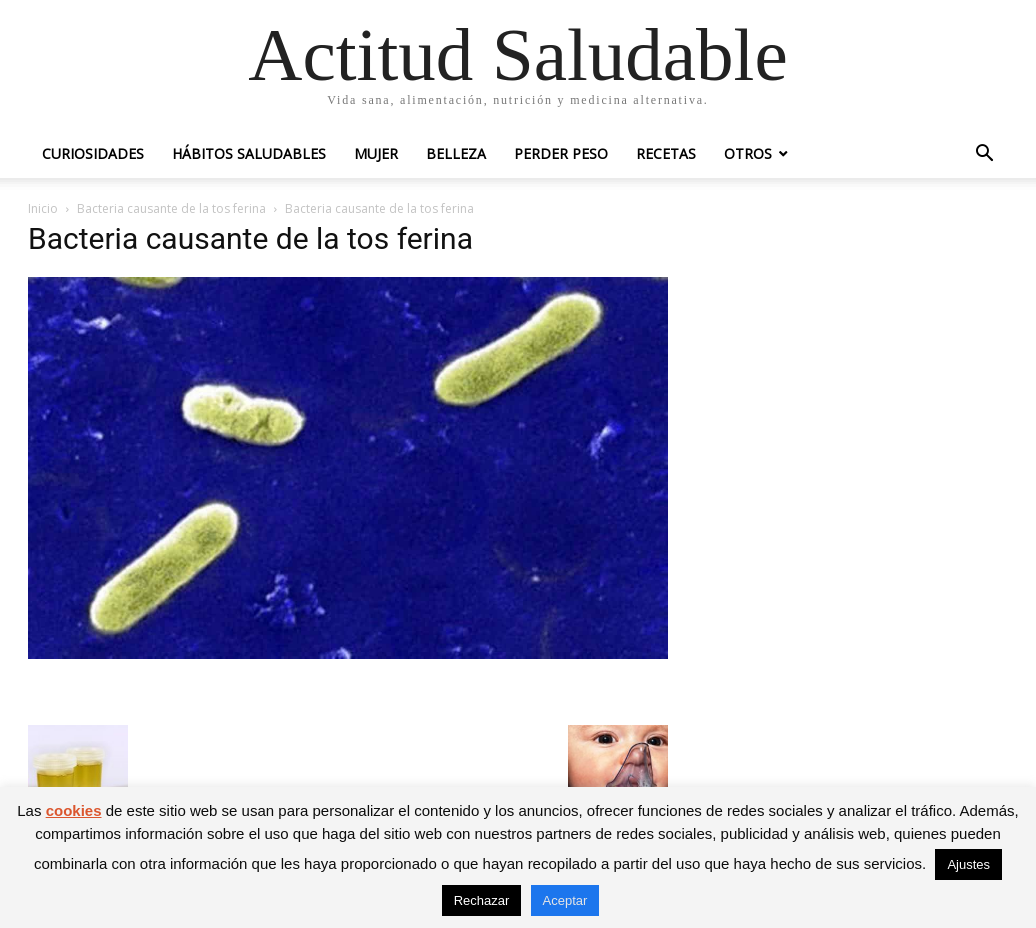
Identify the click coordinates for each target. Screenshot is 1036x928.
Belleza (456, 153)
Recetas (666, 153)
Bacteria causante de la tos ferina (171, 208)
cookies (74, 810)
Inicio (43, 208)
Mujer (376, 153)
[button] (984, 155)
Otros (748, 153)
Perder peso (561, 153)
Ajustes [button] (968, 864)
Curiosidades (93, 153)
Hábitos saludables (249, 153)
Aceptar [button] (565, 900)
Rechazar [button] (482, 900)
